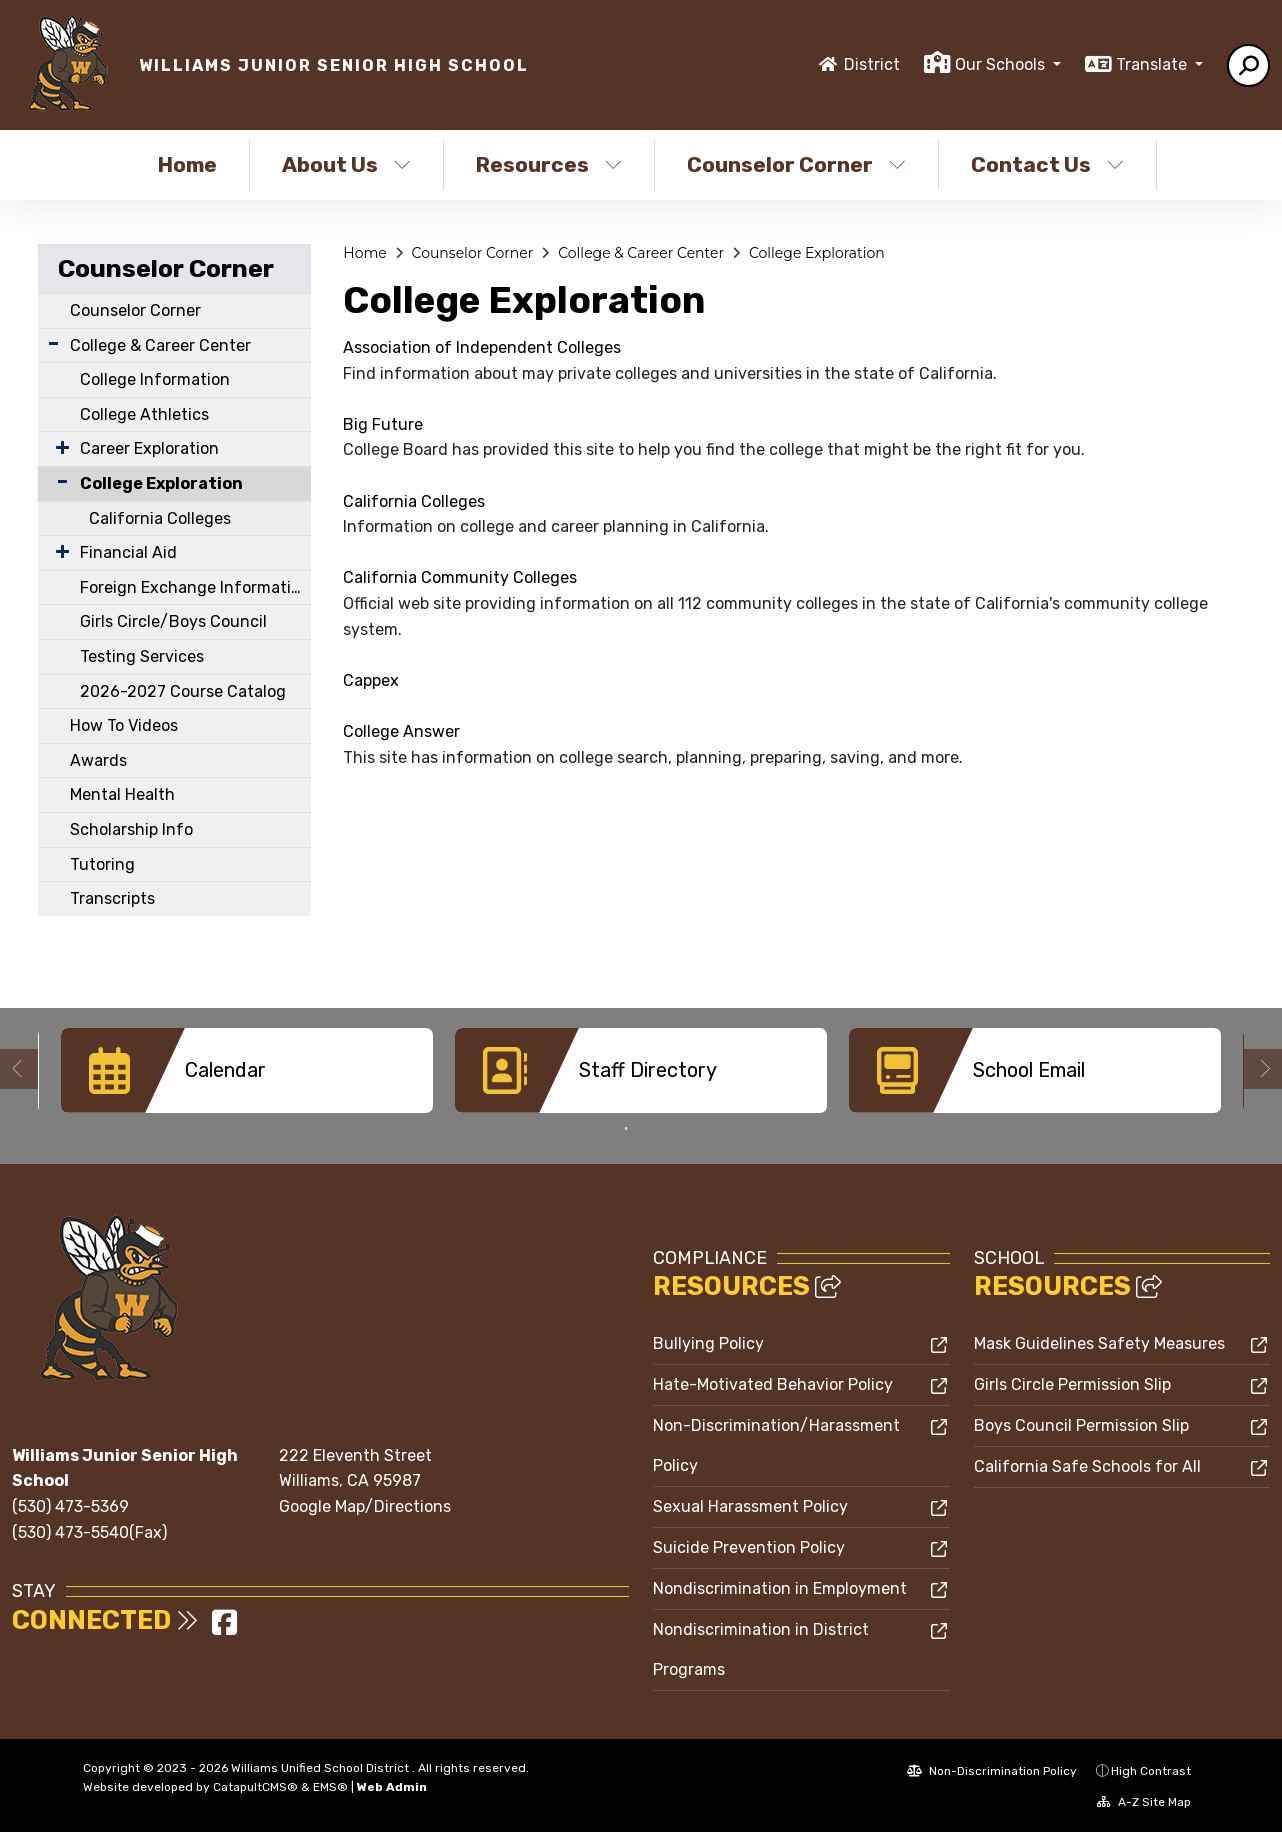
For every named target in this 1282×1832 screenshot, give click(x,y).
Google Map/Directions (365, 1505)
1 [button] (626, 1128)
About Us (346, 164)
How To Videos (124, 725)
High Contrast (1151, 1770)
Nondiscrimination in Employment (780, 1587)
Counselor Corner (796, 164)
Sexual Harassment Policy (750, 1505)
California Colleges (160, 518)
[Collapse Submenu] (58, 481)
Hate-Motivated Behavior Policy (773, 1383)
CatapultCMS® (255, 1786)
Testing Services (142, 656)
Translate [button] (1153, 64)
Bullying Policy (708, 1342)
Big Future (383, 424)
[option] (247, 1070)
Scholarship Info (131, 829)
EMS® (330, 1786)
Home (187, 164)
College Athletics (144, 414)
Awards (98, 760)
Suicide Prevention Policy (749, 1546)
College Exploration (161, 483)
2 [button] (656, 1128)
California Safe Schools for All (1087, 1465)
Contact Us (1047, 164)
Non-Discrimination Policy (992, 1770)
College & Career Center (160, 345)
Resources (549, 164)
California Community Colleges (460, 577)
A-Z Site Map (1144, 1801)
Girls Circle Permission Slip (1072, 1383)
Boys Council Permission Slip (1081, 1424)
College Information (155, 379)
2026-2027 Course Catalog (183, 691)
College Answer (401, 731)
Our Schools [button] (1002, 64)
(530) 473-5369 (70, 1505)
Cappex (371, 680)
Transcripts (112, 898)
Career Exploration (149, 448)
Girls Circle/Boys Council (173, 621)
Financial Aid (128, 552)
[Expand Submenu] (53, 343)
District (872, 64)
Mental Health (122, 794)
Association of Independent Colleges (482, 347)
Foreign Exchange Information (195, 587)
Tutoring (102, 864)
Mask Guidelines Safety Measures (1099, 1342)
